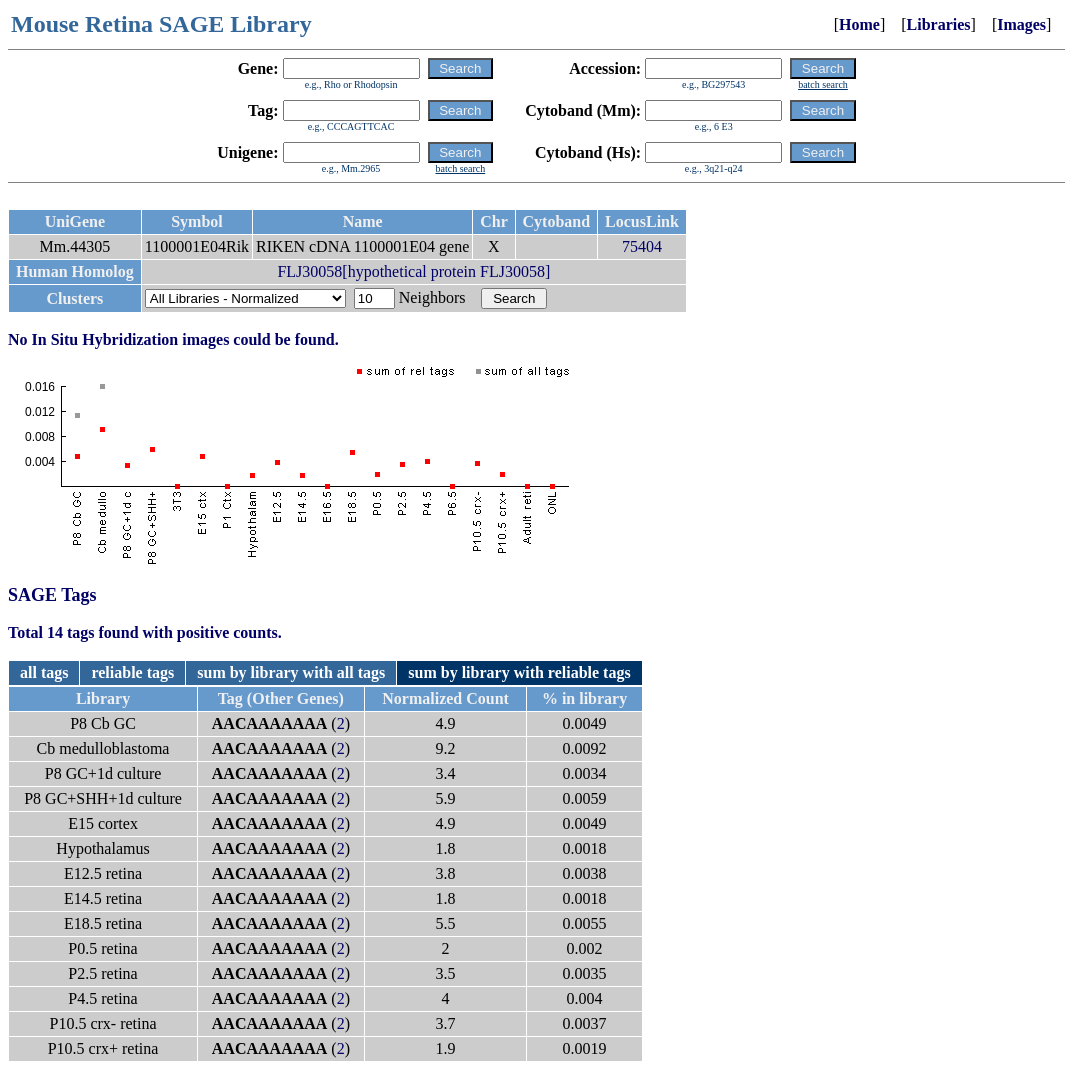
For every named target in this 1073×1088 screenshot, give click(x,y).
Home (859, 24)
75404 (642, 246)
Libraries (939, 24)
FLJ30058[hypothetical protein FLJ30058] (413, 271)
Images (1021, 24)
